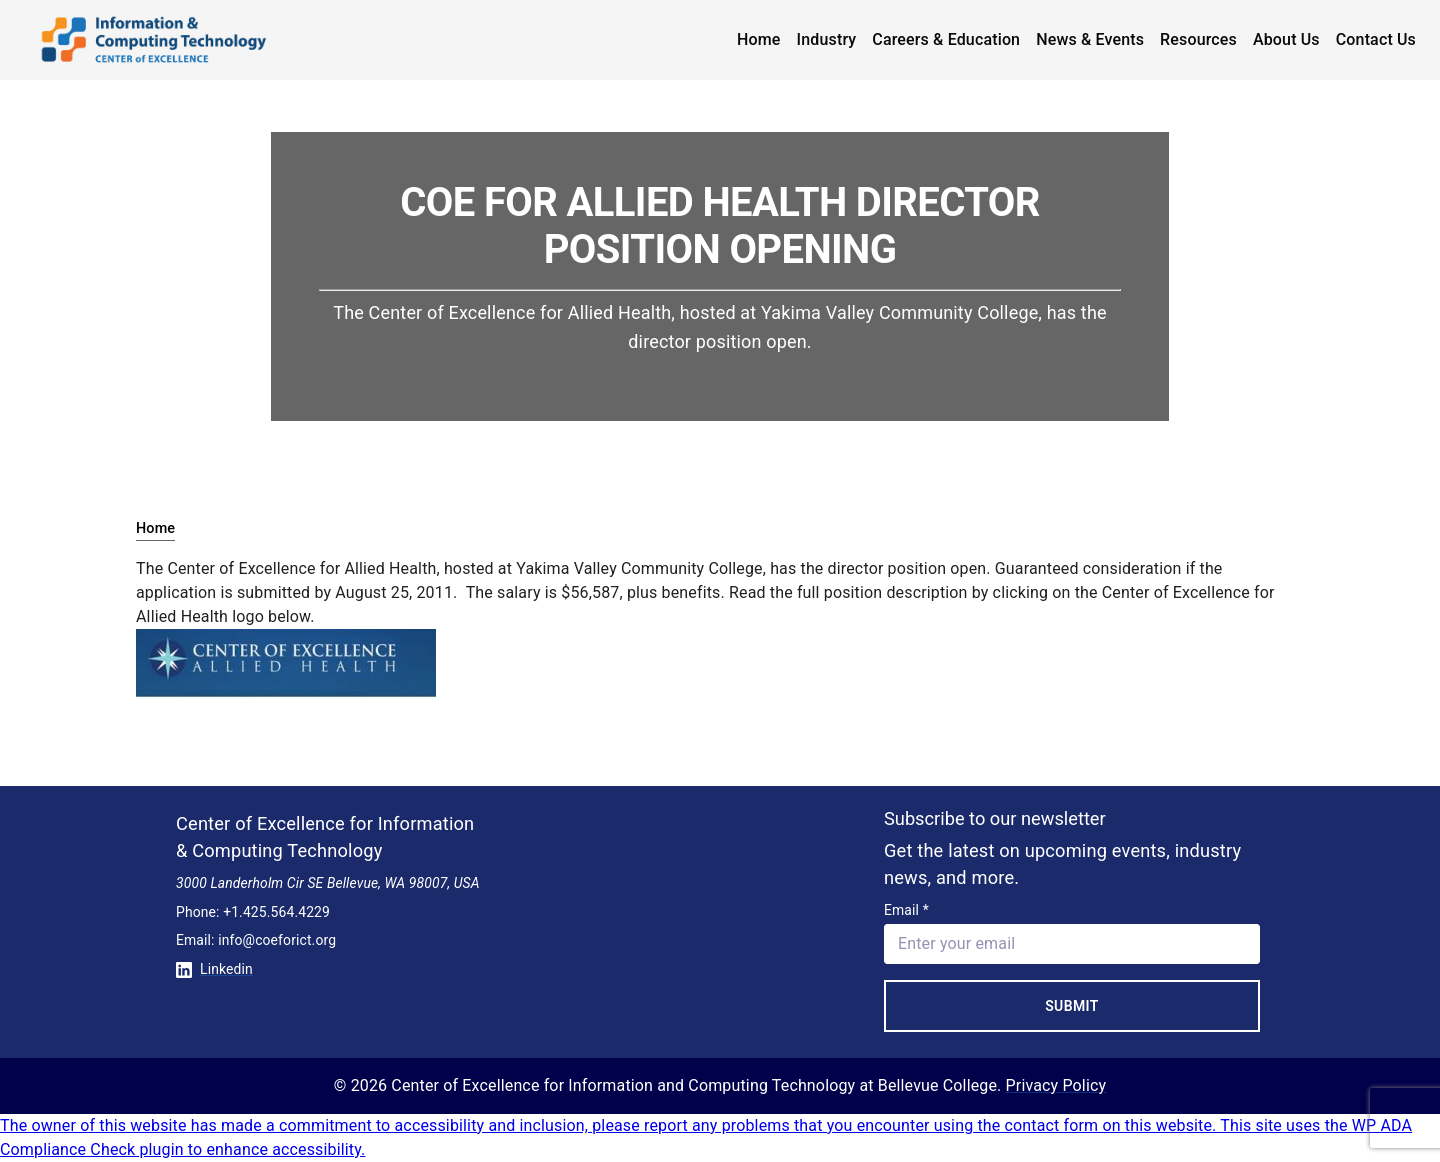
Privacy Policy (1056, 1085)
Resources (1198, 39)
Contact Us (1376, 39)
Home (759, 39)
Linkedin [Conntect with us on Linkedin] (214, 969)
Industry (827, 39)
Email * (906, 910)
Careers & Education (946, 39)
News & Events (1090, 39)
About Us (1286, 39)
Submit (1072, 1006)
